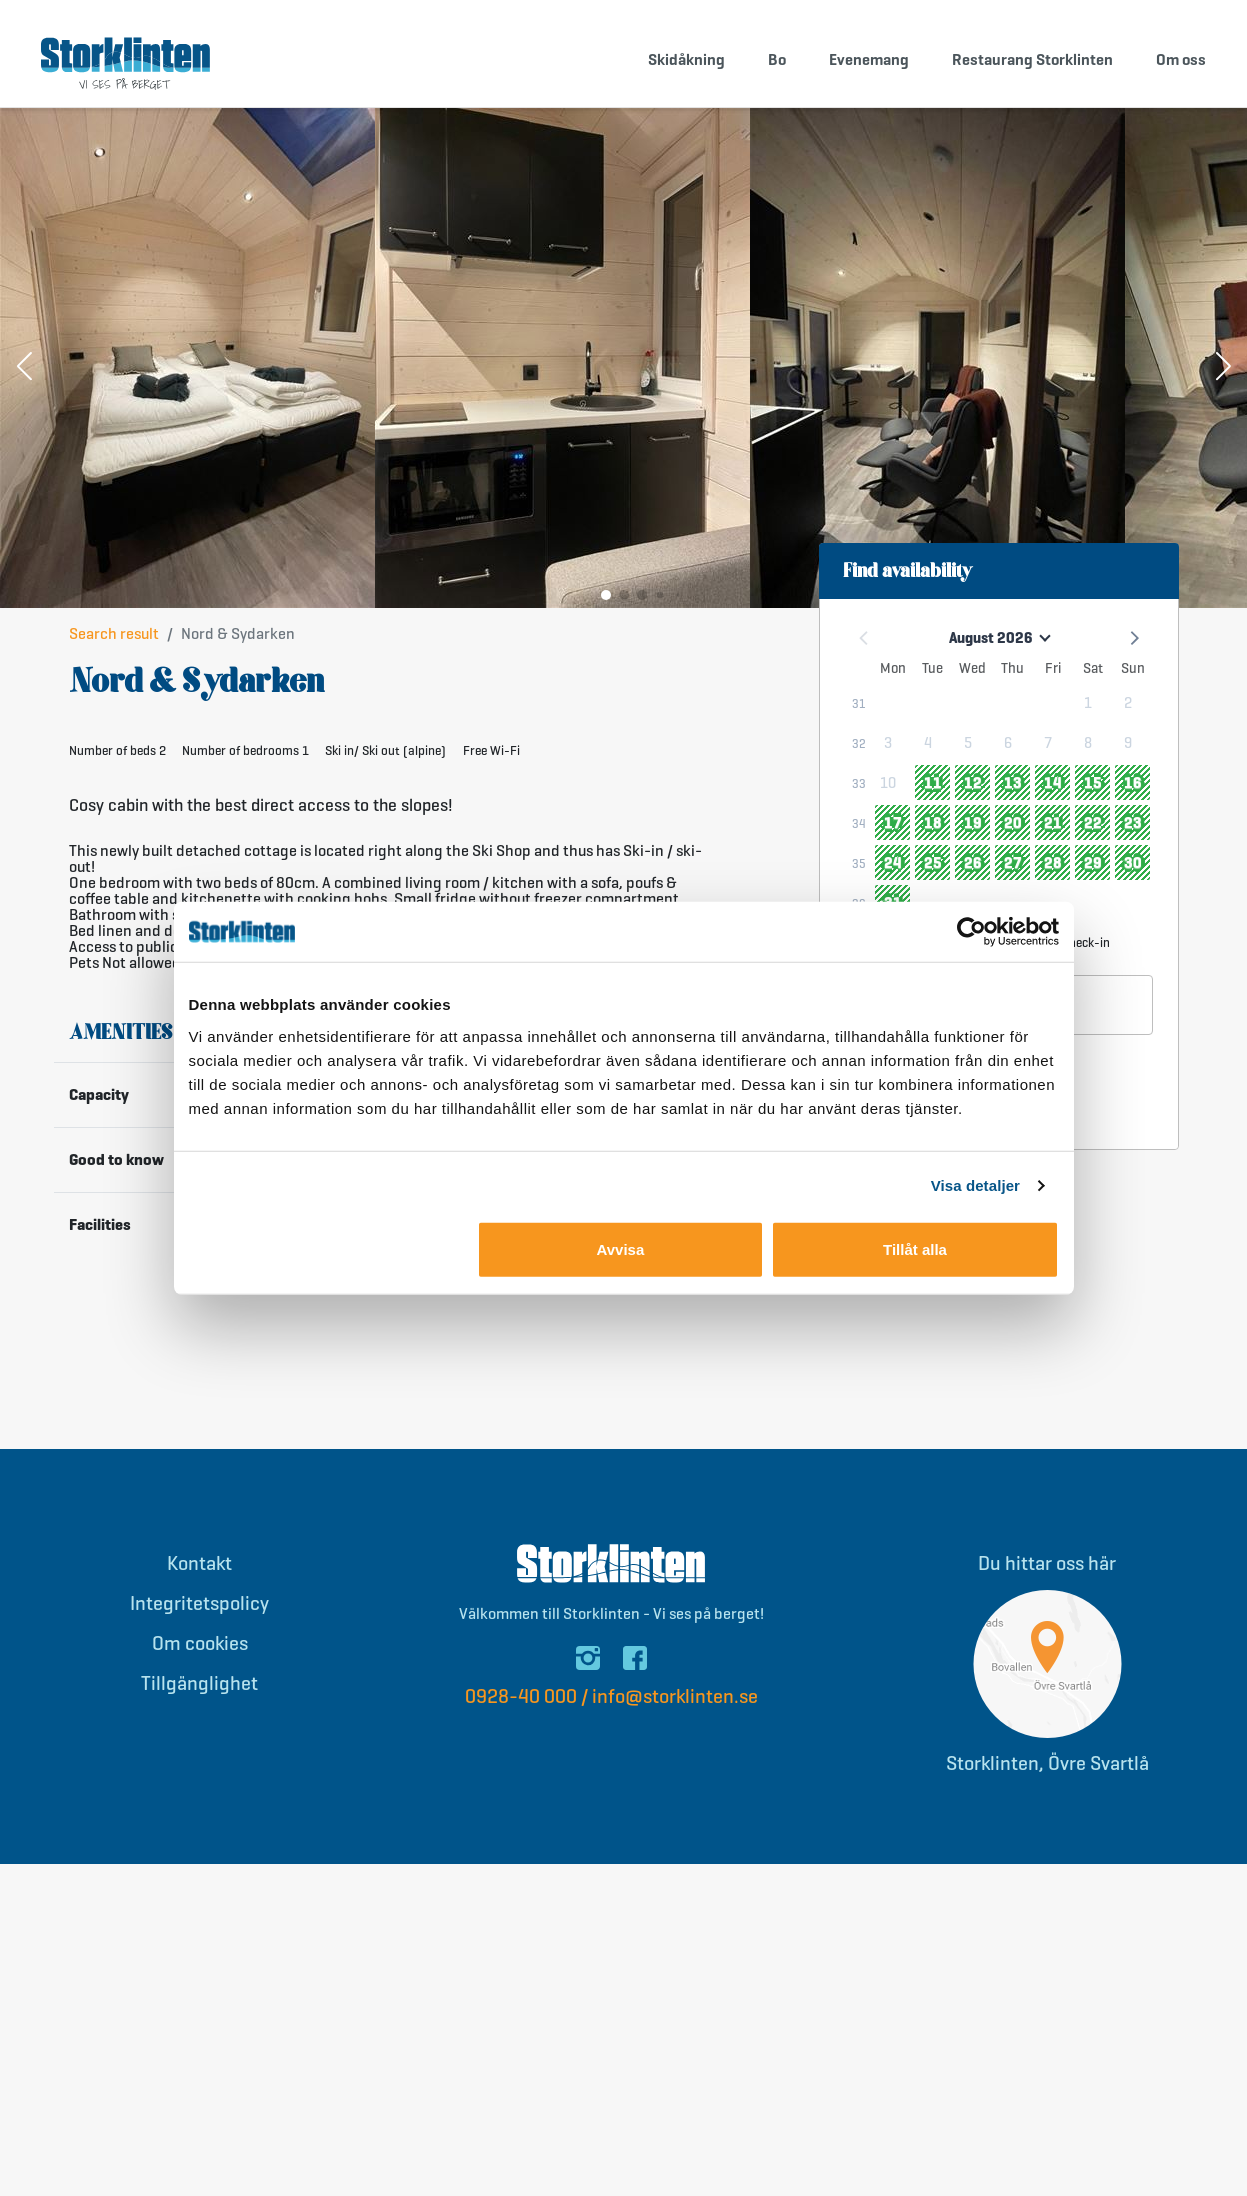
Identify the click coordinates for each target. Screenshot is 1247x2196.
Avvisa (620, 1248)
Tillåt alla (915, 1248)
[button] (24, 380)
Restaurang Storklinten (1032, 59)
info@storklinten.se (675, 1708)
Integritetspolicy (199, 1615)
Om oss (1181, 59)
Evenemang (869, 59)
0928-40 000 (521, 1708)
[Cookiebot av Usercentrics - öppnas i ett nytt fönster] (971, 932)
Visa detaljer (975, 1185)
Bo (777, 59)
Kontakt (199, 1575)
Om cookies (200, 1655)
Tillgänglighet (199, 1695)
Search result (114, 645)
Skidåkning (686, 59)
